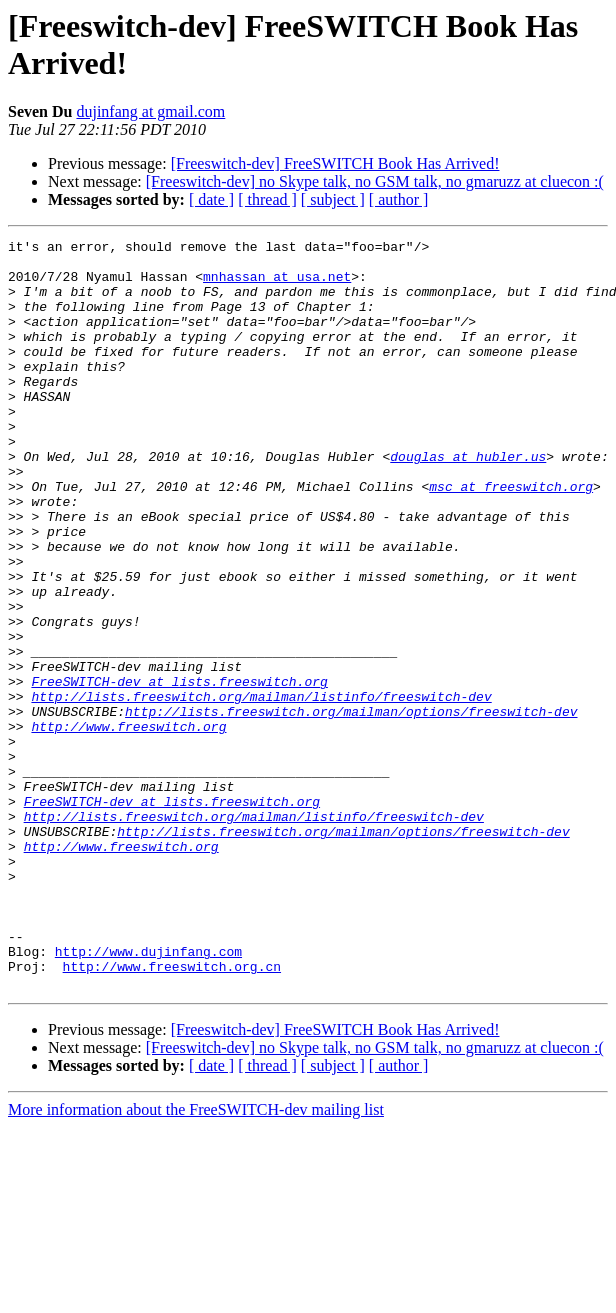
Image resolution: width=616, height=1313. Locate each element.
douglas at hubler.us (468, 501)
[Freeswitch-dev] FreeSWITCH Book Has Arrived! (335, 163)
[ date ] (211, 199)
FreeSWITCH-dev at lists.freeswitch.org (179, 771)
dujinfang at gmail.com (150, 111)
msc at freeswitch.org (511, 537)
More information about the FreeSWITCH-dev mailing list (196, 1259)
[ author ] (399, 199)
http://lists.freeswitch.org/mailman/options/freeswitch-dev (351, 807)
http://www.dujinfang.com (148, 1095)
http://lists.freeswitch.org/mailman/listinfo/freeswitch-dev (261, 789)
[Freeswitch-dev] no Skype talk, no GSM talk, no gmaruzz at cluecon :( (375, 181)
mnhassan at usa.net (277, 285)
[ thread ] (267, 199)
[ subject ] (333, 199)
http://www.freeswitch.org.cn (172, 1113)
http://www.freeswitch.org (128, 825)
